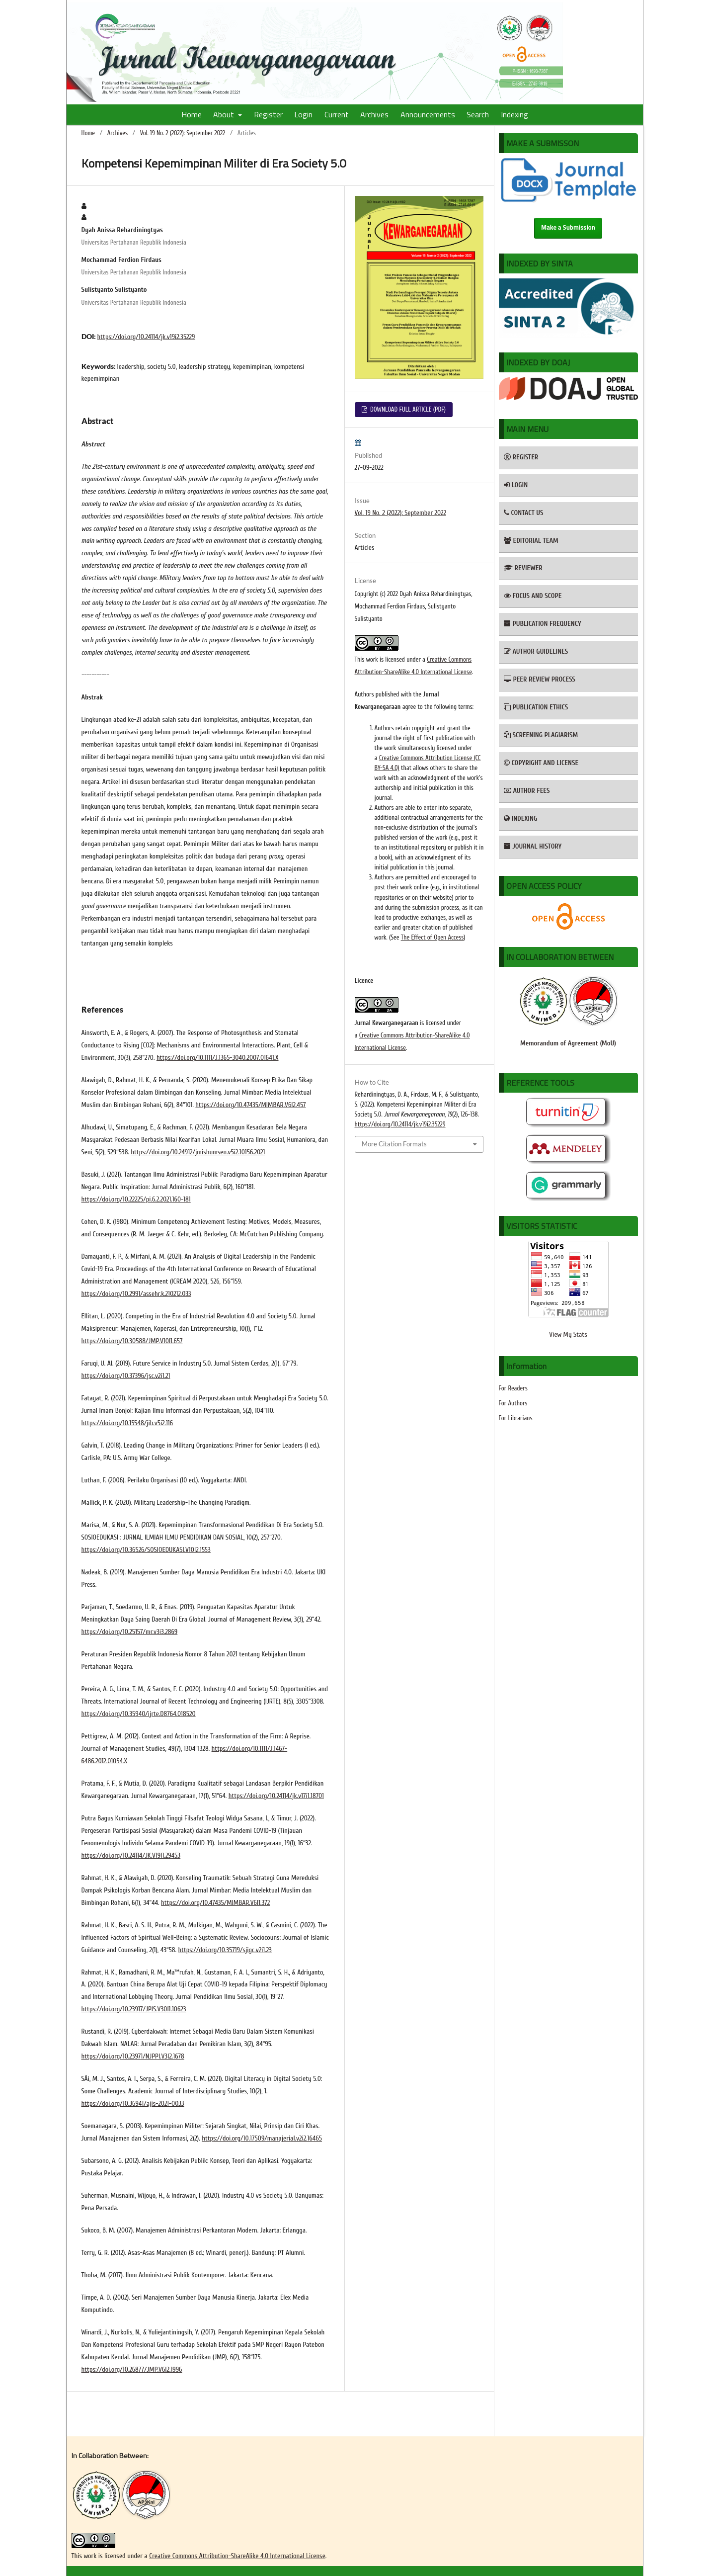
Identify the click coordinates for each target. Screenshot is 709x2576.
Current (336, 114)
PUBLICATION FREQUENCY (542, 623)
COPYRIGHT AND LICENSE (541, 763)
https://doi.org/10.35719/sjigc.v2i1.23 (225, 1950)
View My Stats (568, 1334)
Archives (374, 114)
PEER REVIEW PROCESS (539, 679)
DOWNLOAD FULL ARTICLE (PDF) (407, 409)
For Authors (513, 1403)
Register (268, 114)
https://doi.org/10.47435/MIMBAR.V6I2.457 (250, 1105)
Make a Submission (568, 228)
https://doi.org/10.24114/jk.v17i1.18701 (276, 1796)
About (224, 114)
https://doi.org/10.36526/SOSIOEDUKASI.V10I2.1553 (146, 1550)
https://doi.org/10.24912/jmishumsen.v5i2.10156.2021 (198, 1152)
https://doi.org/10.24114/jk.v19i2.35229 (146, 337)
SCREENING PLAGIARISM (541, 735)
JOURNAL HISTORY (533, 846)
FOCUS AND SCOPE (533, 596)
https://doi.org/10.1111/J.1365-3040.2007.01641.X (218, 1057)
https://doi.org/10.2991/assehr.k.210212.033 (136, 1293)
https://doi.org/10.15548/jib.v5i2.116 (127, 1423)
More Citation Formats (394, 1144)
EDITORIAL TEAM (531, 540)
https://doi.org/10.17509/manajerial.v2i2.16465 (262, 2138)
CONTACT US (524, 513)
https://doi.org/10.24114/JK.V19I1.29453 (131, 1855)
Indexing (514, 114)
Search (478, 114)
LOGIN (516, 485)
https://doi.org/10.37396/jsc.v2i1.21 (125, 1376)
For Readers (513, 1388)
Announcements (427, 114)
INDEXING (521, 818)
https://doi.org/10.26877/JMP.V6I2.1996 (131, 2369)
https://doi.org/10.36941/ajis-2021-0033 (132, 2103)
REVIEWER (523, 568)
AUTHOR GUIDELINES (536, 651)
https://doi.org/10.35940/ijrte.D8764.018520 (138, 1714)
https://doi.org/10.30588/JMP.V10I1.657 (132, 1341)
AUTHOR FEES (527, 790)
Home (191, 114)
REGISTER (521, 457)
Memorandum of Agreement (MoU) (568, 1043)
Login (303, 114)
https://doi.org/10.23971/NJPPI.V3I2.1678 (132, 2056)
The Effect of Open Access (432, 937)
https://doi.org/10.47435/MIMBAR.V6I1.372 (215, 1902)
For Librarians (516, 1418)
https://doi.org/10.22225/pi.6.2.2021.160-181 (136, 1199)
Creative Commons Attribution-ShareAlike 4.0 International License (237, 2556)
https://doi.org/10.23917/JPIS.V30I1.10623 (133, 2009)
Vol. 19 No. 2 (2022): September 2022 (183, 133)
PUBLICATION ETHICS (536, 707)
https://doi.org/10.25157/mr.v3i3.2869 (129, 1632)
